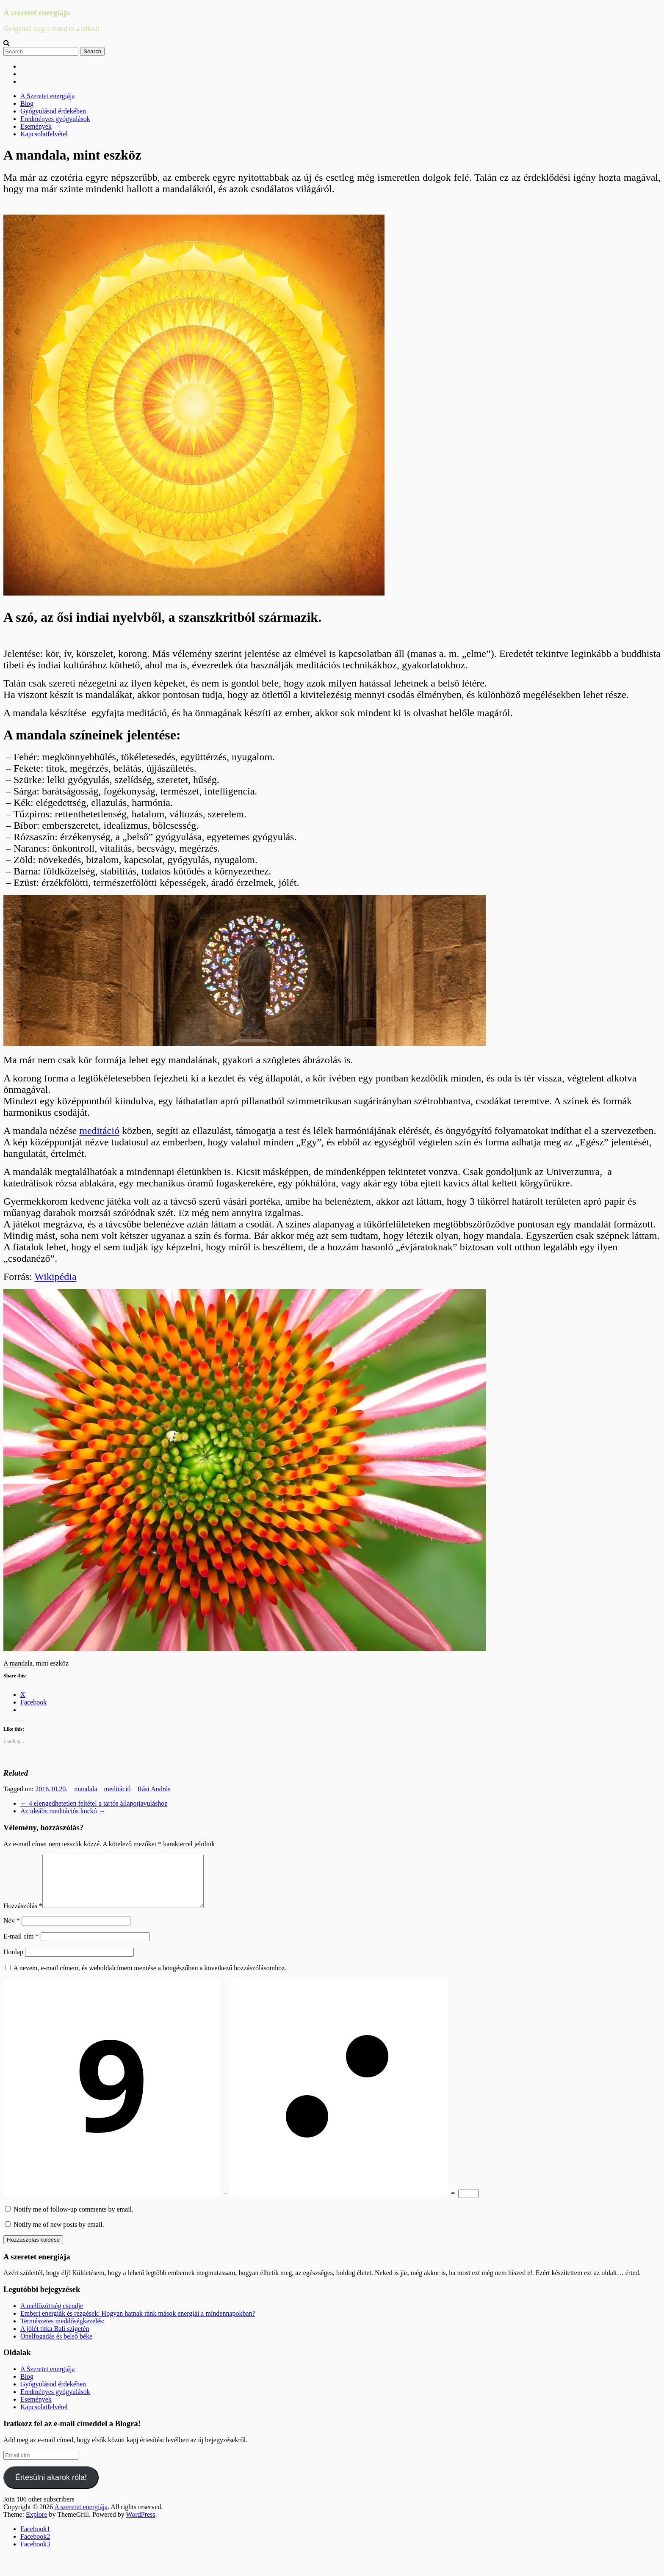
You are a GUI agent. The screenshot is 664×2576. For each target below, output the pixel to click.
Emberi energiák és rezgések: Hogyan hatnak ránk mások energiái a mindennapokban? (137, 2323)
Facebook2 (35, 2546)
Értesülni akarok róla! (51, 2487)
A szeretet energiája (36, 12)
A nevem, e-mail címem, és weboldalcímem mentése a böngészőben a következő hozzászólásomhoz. (149, 1978)
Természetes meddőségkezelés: (62, 2331)
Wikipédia (56, 1276)
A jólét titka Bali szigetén (54, 2338)
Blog (26, 103)
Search (92, 51)
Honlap (13, 1962)
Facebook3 (35, 2554)
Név (11, 1930)
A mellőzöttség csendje (51, 2316)
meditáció (99, 1130)
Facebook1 (35, 2539)
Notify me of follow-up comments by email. (73, 2219)
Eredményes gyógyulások (55, 118)
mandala (85, 1789)
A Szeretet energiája (47, 95)
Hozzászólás (22, 1916)
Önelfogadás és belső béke (56, 2346)
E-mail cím (21, 1946)
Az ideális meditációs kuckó (62, 1811)
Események (36, 126)
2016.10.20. (51, 1789)
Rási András (154, 1789)
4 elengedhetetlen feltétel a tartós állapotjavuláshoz (93, 1803)
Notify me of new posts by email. (59, 2234)
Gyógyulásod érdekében (53, 111)
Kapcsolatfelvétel (44, 134)
